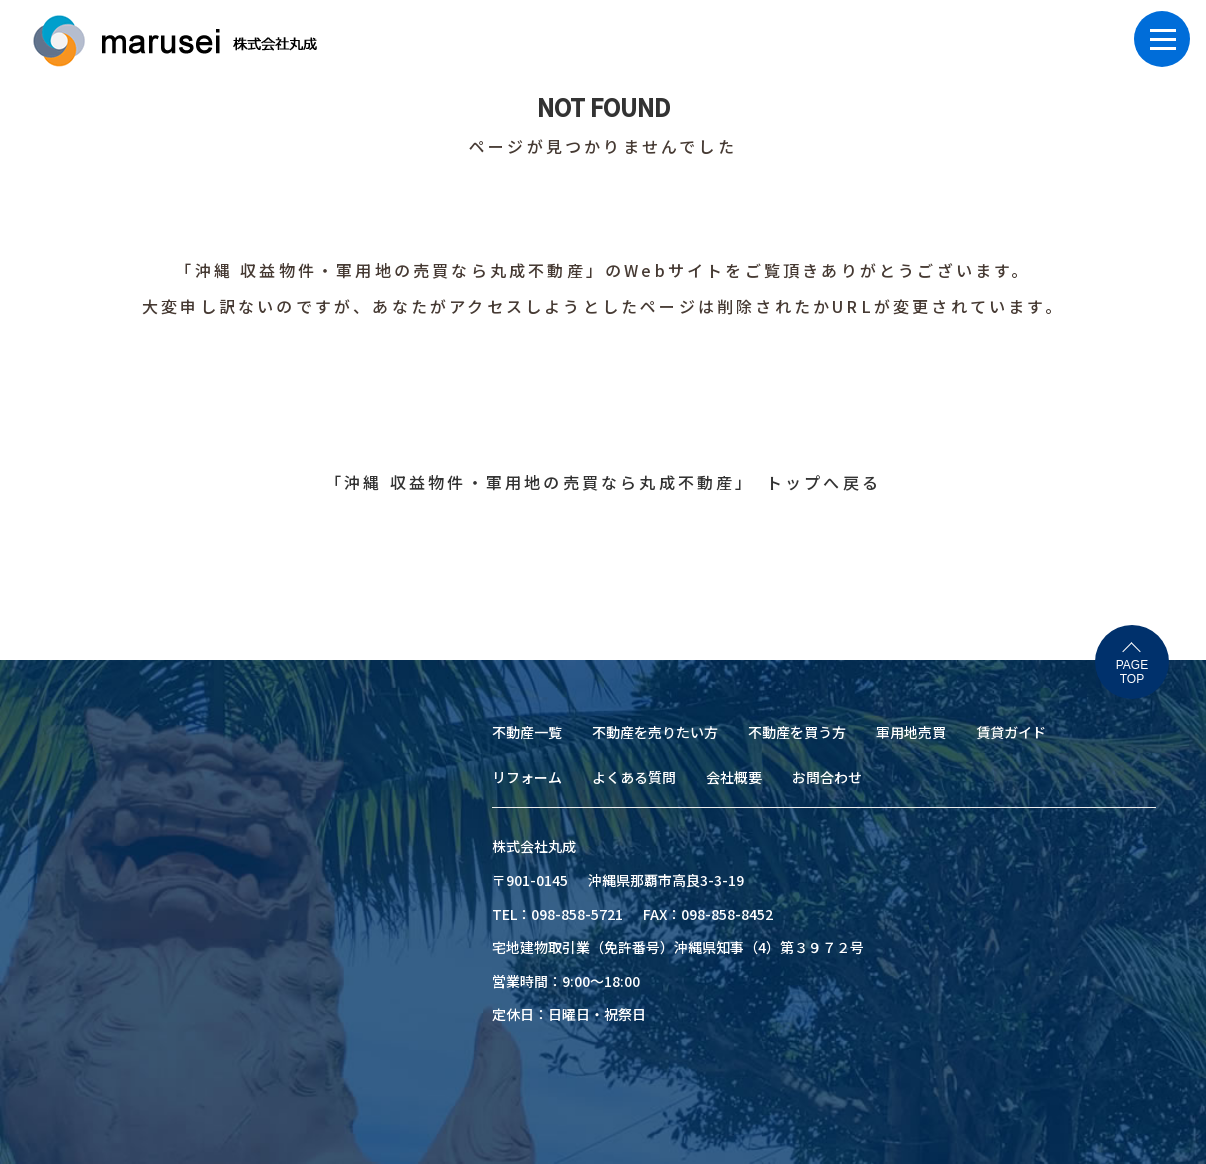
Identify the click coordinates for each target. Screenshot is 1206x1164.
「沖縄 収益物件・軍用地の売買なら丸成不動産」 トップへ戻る (603, 482)
